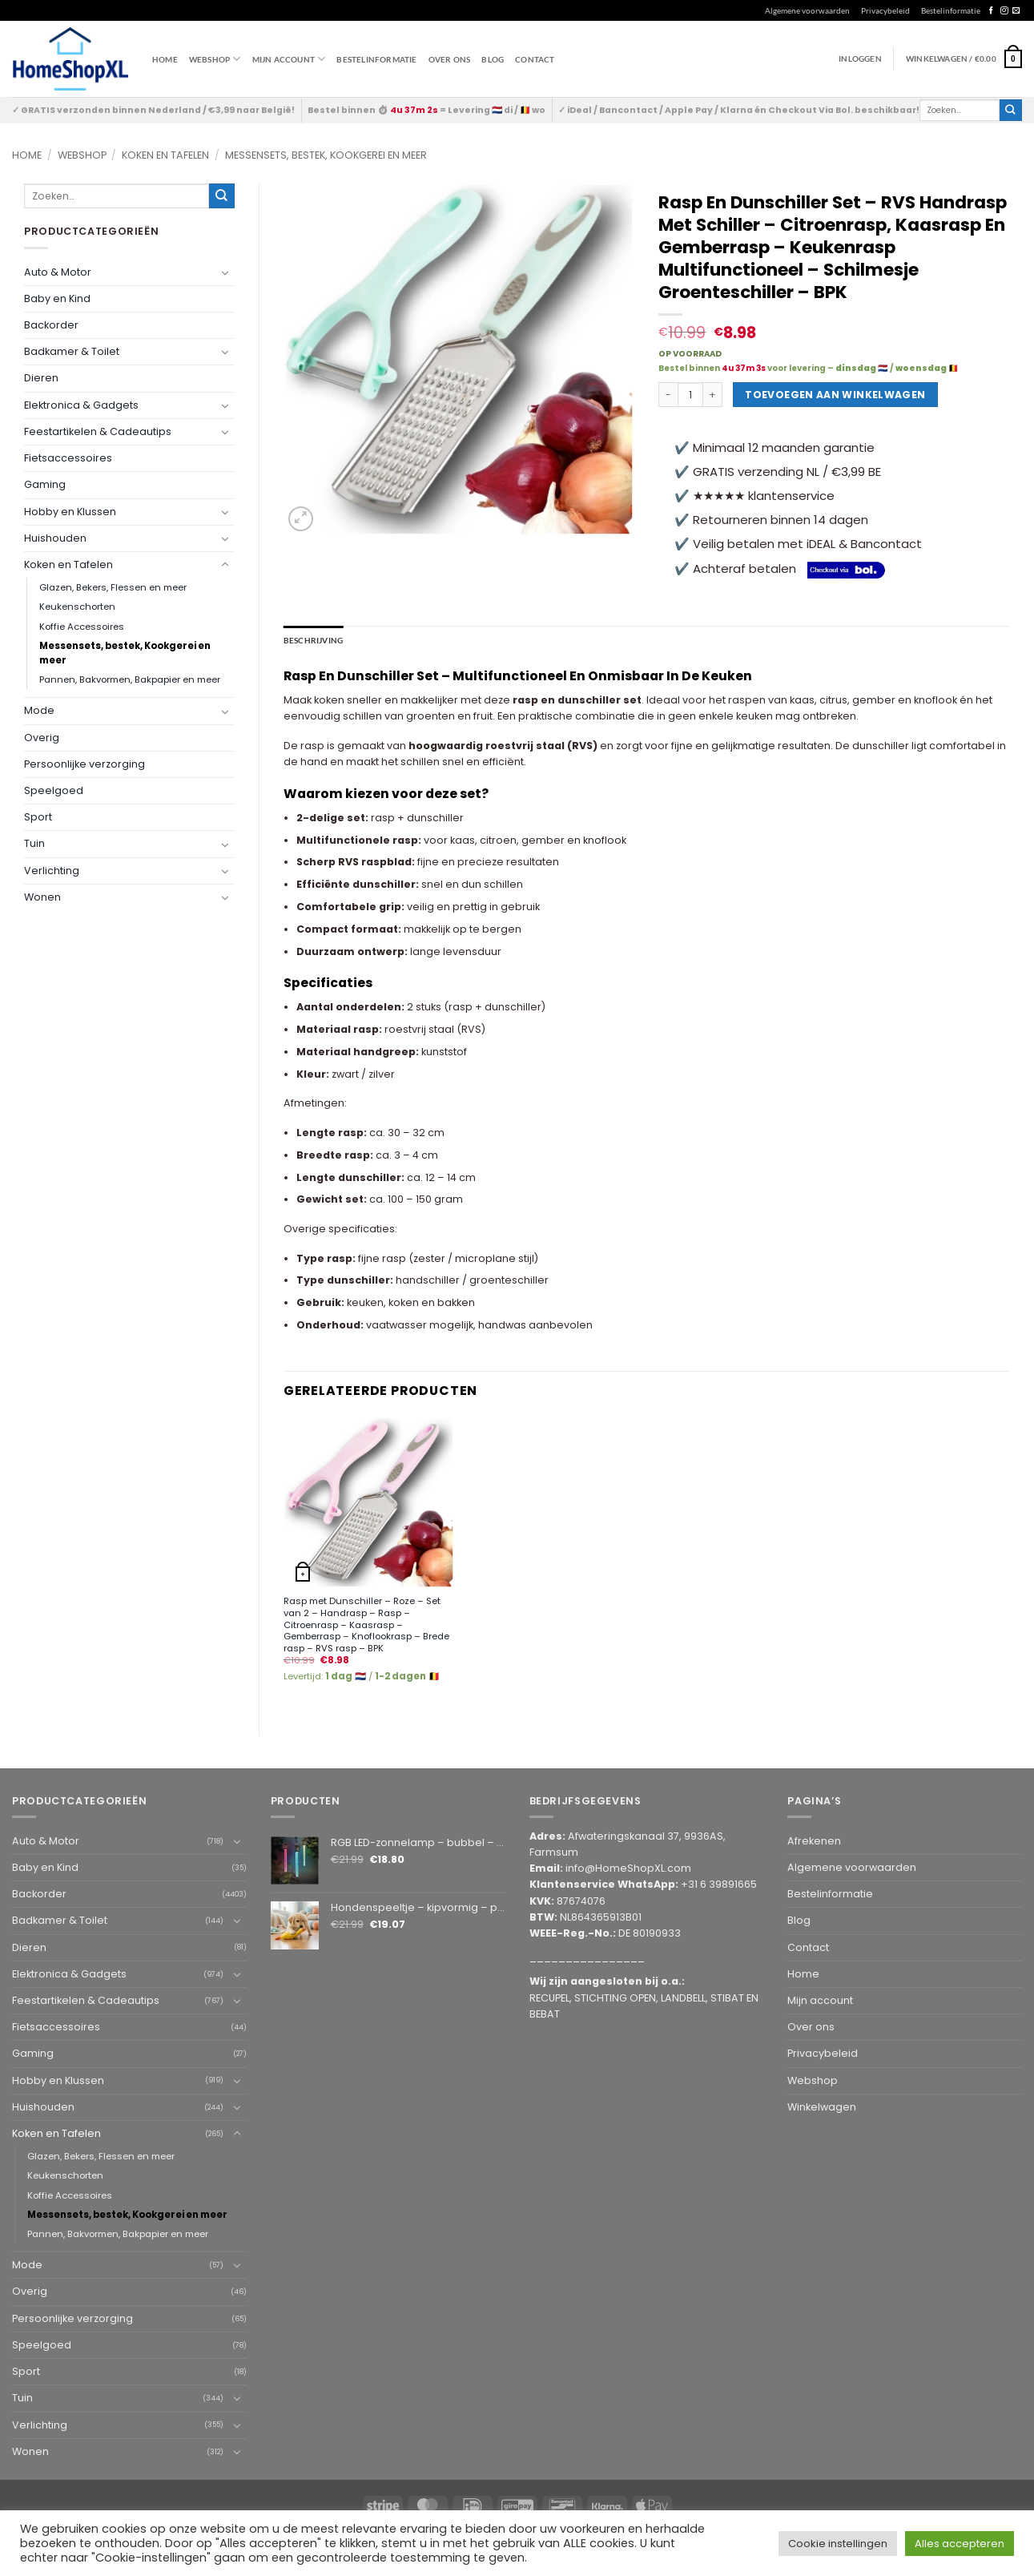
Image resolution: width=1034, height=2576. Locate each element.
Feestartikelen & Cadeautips (97, 431)
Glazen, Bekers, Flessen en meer (113, 587)
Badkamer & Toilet (71, 351)
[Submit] (1011, 110)
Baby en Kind (57, 298)
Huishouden (55, 538)
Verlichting (51, 870)
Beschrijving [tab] (313, 640)
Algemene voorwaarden (807, 10)
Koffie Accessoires (81, 626)
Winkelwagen (821, 2106)
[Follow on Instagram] (1004, 10)
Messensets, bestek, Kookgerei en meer (326, 155)
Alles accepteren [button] (959, 2543)
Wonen (42, 897)
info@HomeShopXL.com (628, 1868)
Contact (534, 59)
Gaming (45, 484)
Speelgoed (53, 790)
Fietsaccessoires (68, 458)
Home (165, 59)
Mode (39, 710)
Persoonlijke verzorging (84, 764)
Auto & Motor (57, 272)
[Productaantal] (690, 395)
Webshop (82, 155)
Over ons (449, 59)
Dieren (41, 378)
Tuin (34, 843)
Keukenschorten (77, 606)
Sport (38, 817)
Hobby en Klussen (70, 511)
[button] (964, 58)
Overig (41, 737)
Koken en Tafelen (165, 155)
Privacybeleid (885, 10)
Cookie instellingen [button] (837, 2543)
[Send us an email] (1016, 10)
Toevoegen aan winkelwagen (835, 394)
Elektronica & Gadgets (81, 405)
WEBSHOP (215, 59)
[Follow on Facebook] (991, 10)
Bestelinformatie (950, 10)
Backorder (51, 325)
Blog (492, 59)
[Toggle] (225, 272)
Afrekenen (814, 1840)
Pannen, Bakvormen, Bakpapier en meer (129, 679)
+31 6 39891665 (719, 1884)
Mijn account (289, 59)
